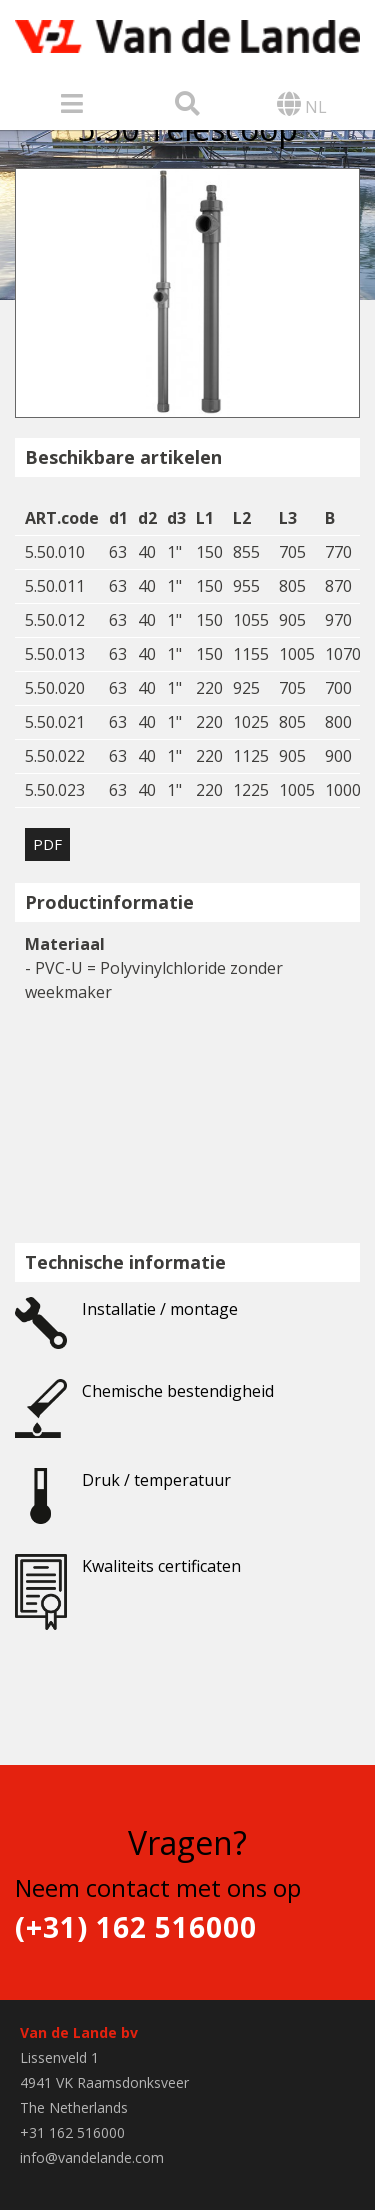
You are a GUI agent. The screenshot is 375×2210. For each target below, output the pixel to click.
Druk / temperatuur (123, 1493)
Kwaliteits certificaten (128, 1579)
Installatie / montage (126, 1322)
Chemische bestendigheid (144, 1404)
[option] (187, 293)
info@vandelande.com (92, 2157)
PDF (47, 844)
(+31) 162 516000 (136, 1927)
